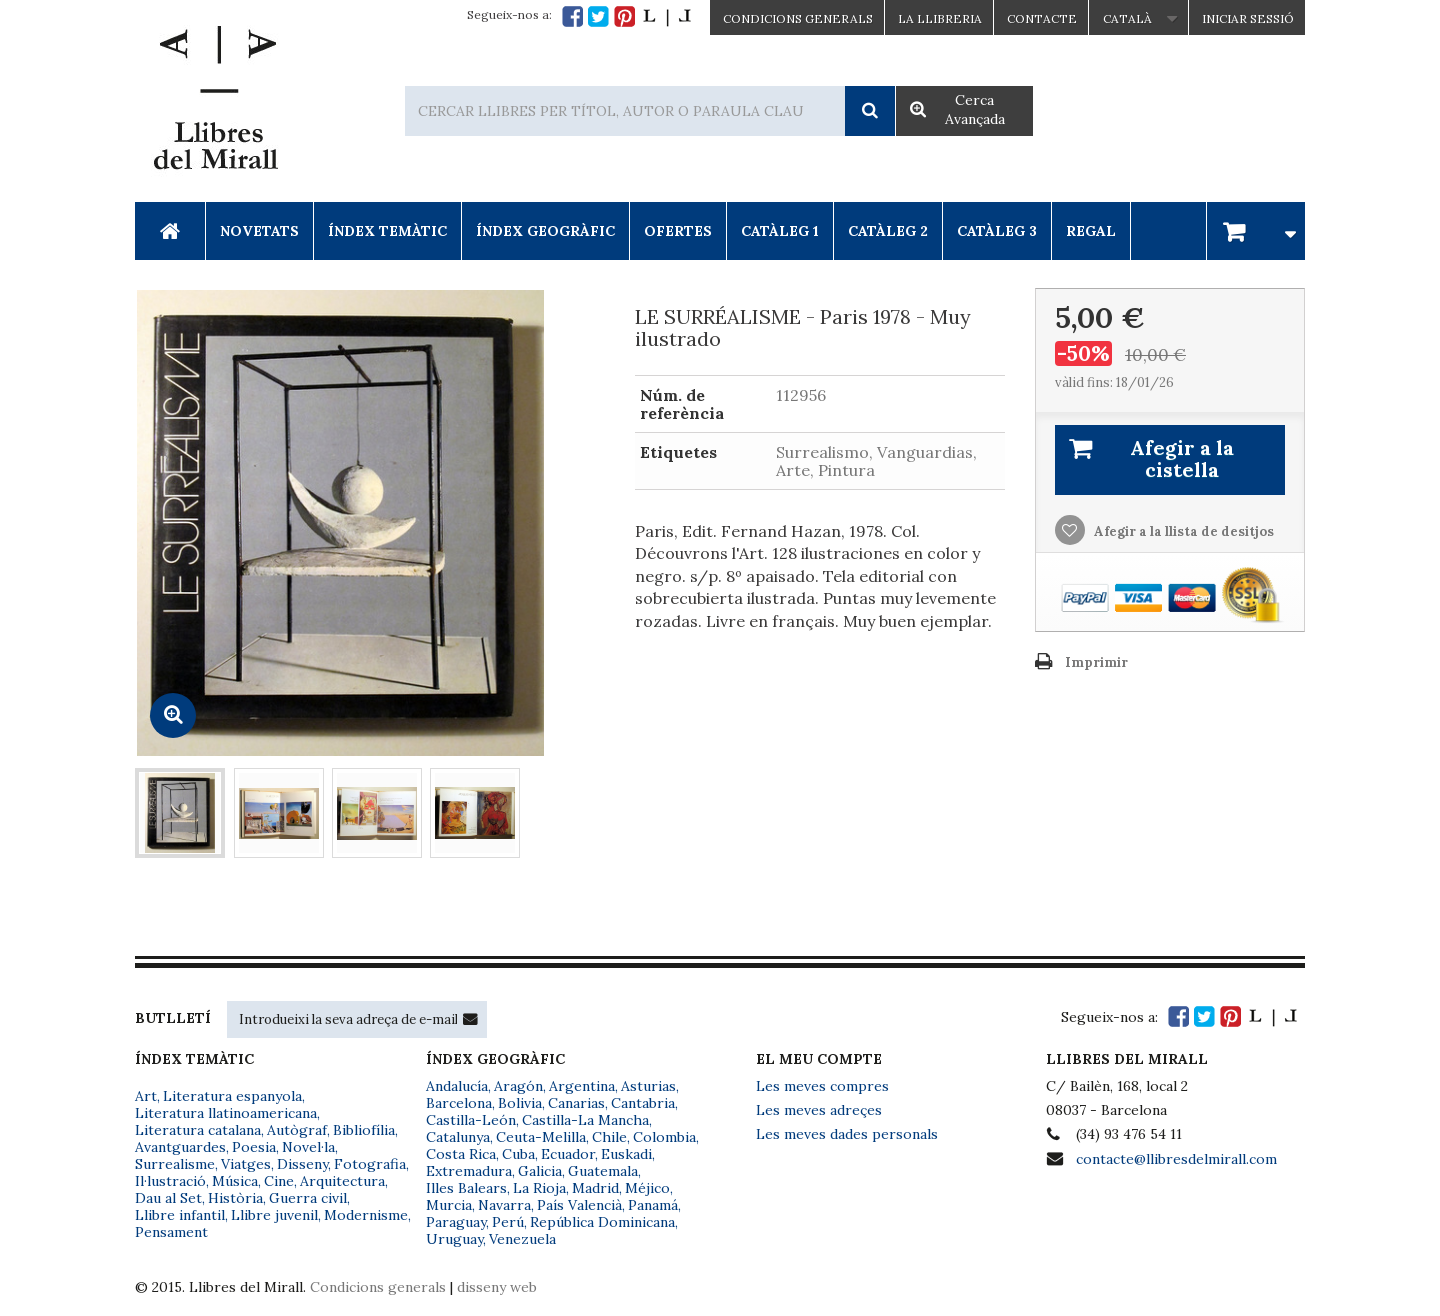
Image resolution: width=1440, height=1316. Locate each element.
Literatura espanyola (232, 1096)
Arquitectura (342, 1181)
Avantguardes (180, 1147)
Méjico (647, 1188)
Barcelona (459, 1103)
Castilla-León (471, 1120)
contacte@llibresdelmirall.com (1176, 1159)
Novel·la (308, 1147)
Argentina (582, 1086)
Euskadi (626, 1154)
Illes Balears (466, 1188)
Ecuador (568, 1154)
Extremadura (469, 1171)
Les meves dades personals (847, 1134)
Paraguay (456, 1222)
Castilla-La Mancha (585, 1120)
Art (146, 1096)
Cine (279, 1181)
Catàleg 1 (780, 231)
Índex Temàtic (387, 231)
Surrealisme (175, 1164)
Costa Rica (461, 1154)
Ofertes (678, 231)
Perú (508, 1222)
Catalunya (458, 1137)
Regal (1091, 231)
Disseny (302, 1164)
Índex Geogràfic (545, 231)
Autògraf (297, 1130)
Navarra (504, 1205)
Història (235, 1198)
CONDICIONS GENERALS (798, 18)
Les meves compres (822, 1086)
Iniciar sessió (1248, 18)
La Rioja (539, 1188)
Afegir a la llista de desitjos (1182, 531)
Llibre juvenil (274, 1215)
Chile (609, 1137)
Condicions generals (378, 1287)
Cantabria (643, 1103)
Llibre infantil (180, 1215)
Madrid (595, 1188)
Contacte (1042, 18)
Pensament (171, 1232)
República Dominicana (602, 1222)
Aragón (518, 1086)
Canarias (576, 1103)
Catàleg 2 (888, 231)
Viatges (246, 1164)
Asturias (648, 1086)
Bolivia (520, 1103)
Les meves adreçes (819, 1110)
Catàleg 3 (997, 231)
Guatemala (603, 1171)
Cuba (518, 1154)
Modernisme (366, 1215)
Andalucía (457, 1086)
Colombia (664, 1137)
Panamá (653, 1205)
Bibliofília (364, 1130)
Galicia (540, 1171)
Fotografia (370, 1164)
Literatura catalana (198, 1130)
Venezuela (522, 1239)
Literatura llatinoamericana (226, 1113)
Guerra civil (308, 1198)
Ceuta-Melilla (541, 1137)
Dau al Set (168, 1198)
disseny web (497, 1287)
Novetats (259, 231)
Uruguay (454, 1239)
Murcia (449, 1205)
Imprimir (1096, 662)
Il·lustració (170, 1181)
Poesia (254, 1147)
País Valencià (579, 1205)
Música (235, 1181)
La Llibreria (940, 18)
